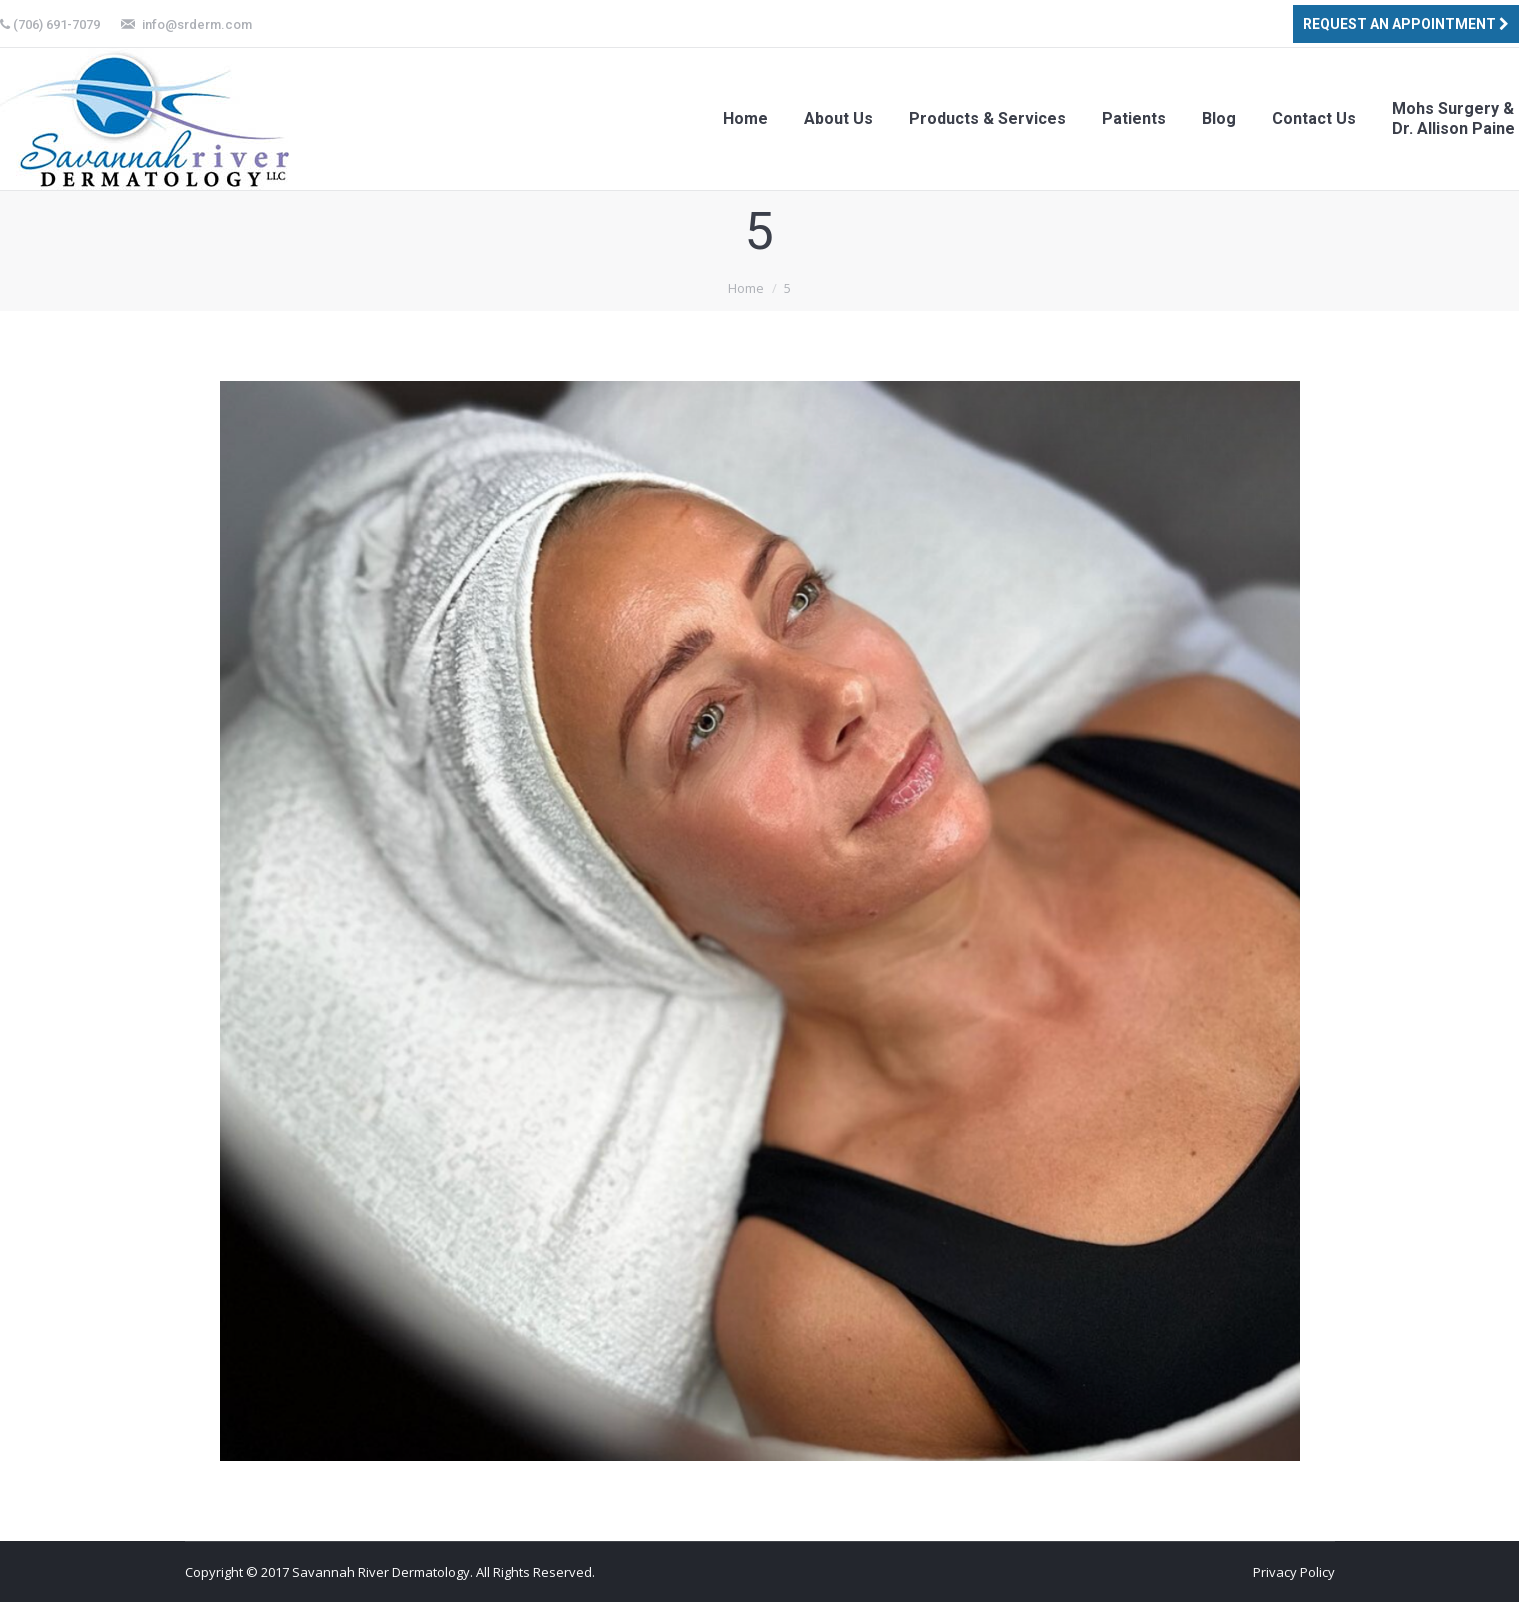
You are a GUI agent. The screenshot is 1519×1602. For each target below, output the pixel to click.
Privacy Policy (1294, 1572)
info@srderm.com (197, 24)
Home (746, 288)
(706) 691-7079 (56, 24)
